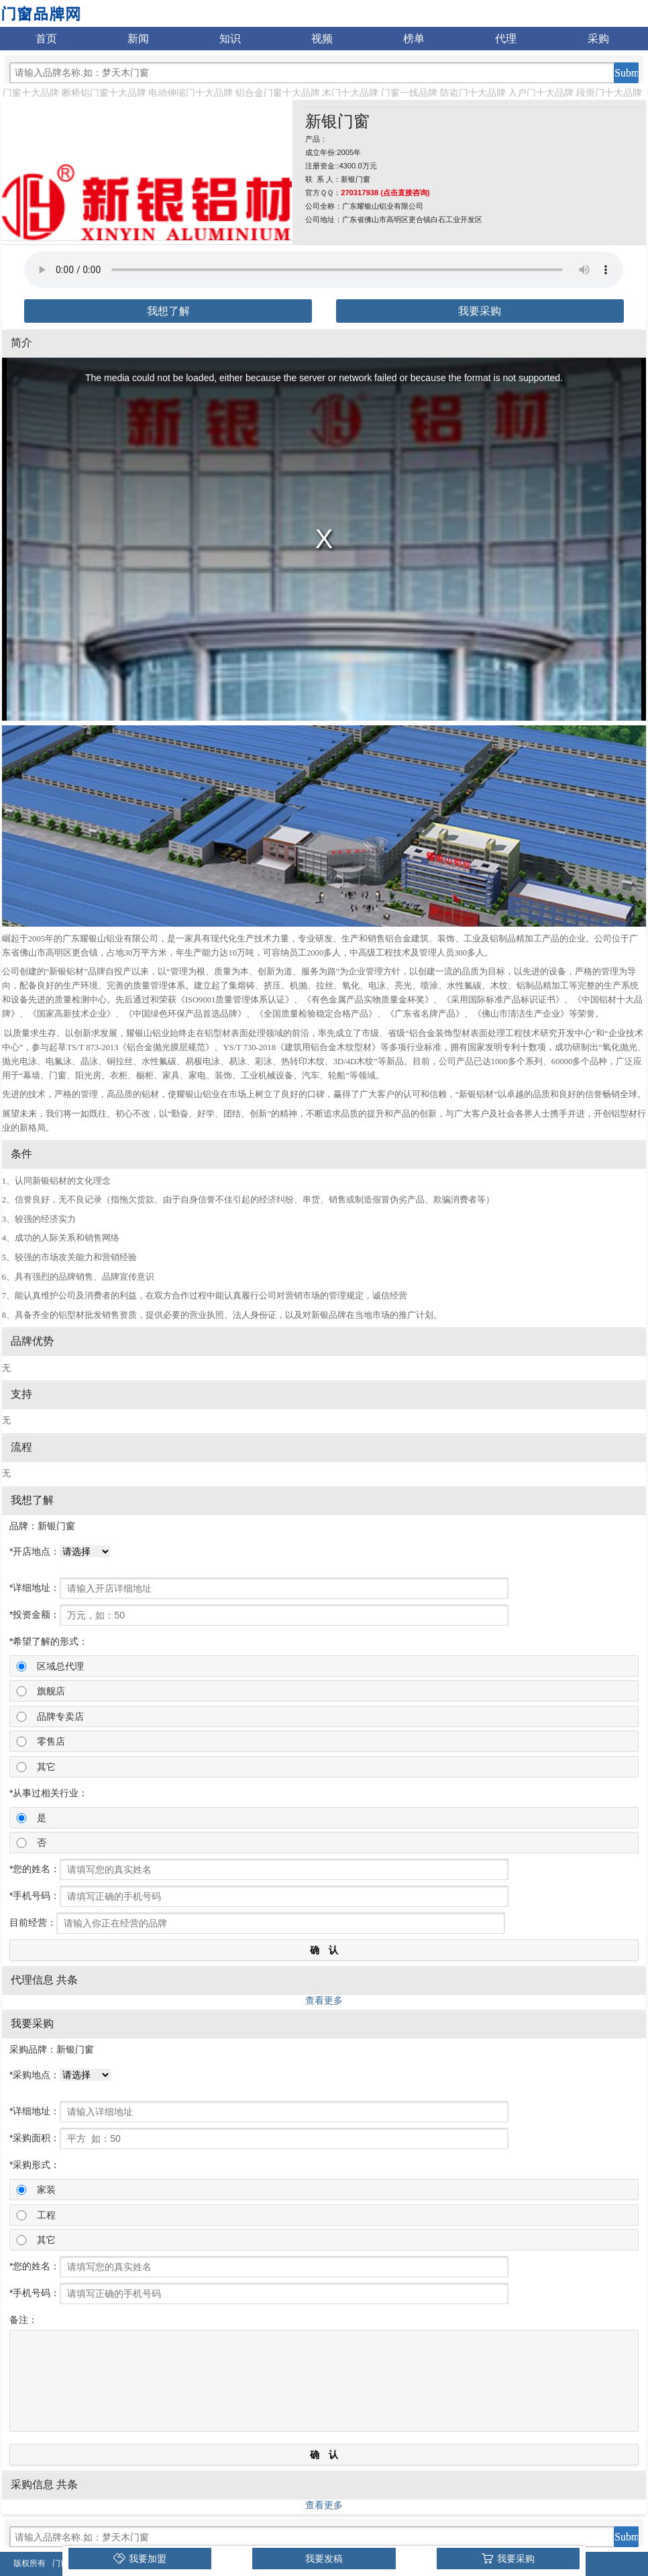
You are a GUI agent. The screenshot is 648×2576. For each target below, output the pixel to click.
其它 (46, 1766)
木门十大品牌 (350, 92)
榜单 (414, 38)
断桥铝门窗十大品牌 (104, 92)
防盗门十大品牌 (473, 92)
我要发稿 (324, 2558)
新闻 (138, 38)
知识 (230, 38)
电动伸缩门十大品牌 (190, 92)
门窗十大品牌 (31, 92)
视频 (322, 38)
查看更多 (324, 2000)
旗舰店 (51, 1691)
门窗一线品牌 (409, 92)
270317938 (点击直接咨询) (385, 193)
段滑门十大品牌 (609, 92)
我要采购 (479, 311)
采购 (598, 38)
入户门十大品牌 (541, 92)
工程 (46, 2215)
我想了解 (168, 311)
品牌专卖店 (60, 1716)
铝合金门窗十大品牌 (277, 92)
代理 (506, 38)
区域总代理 (60, 1666)
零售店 (51, 1741)
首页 (46, 38)
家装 (46, 2189)
